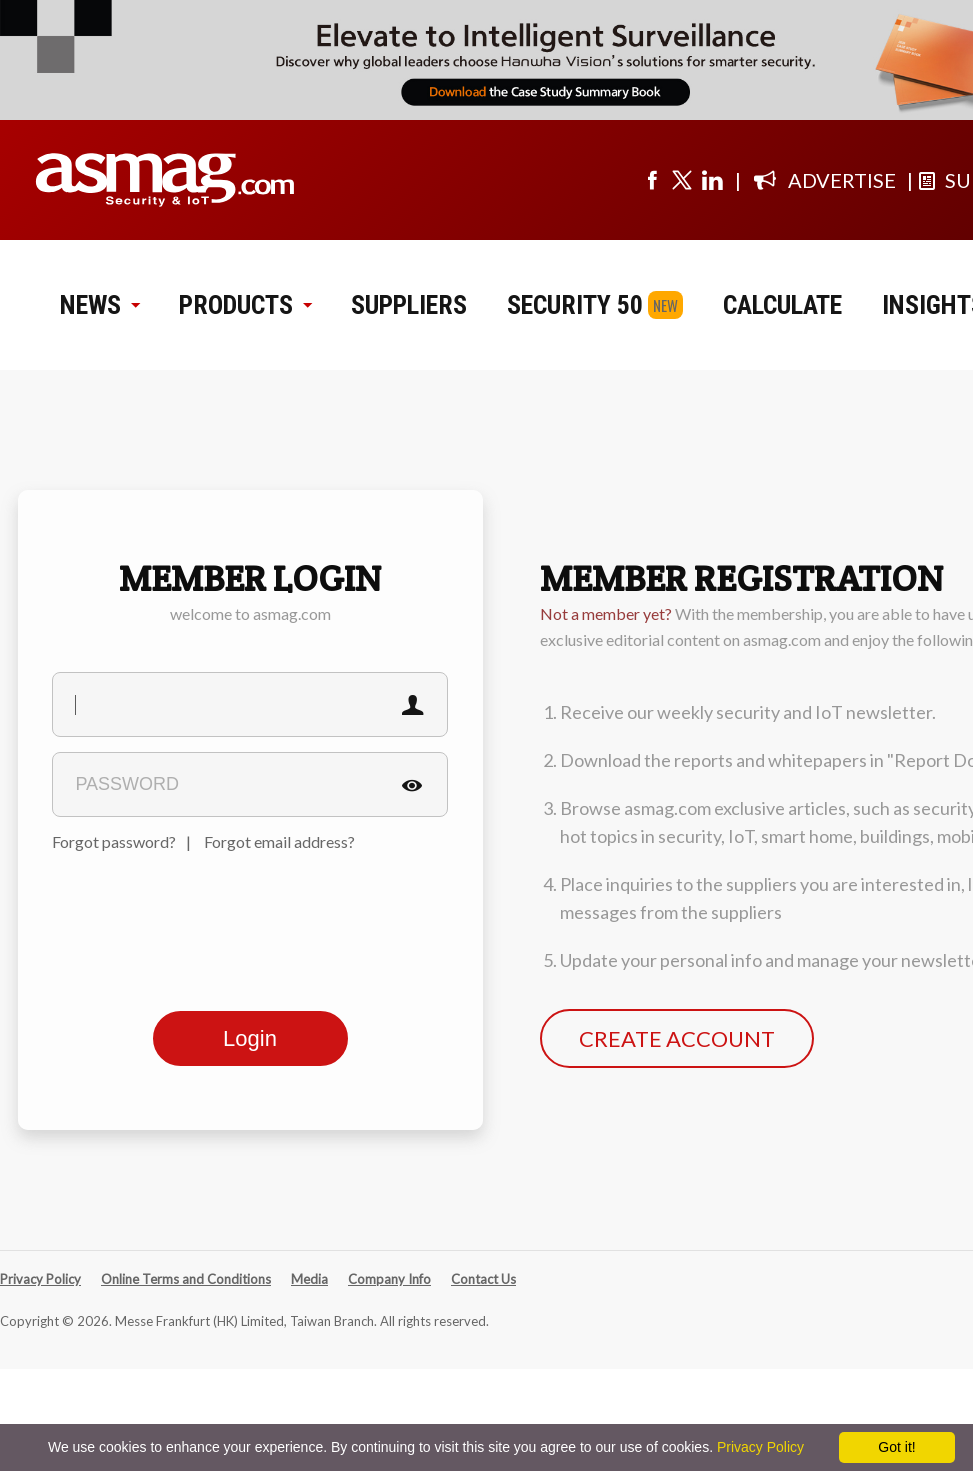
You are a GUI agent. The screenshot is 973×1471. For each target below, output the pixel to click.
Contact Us (483, 1279)
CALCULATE (782, 305)
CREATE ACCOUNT (677, 1038)
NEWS (99, 305)
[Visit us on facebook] (652, 180)
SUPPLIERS (409, 305)
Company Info (389, 1279)
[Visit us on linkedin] (712, 180)
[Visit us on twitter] (682, 180)
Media (309, 1279)
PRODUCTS (245, 305)
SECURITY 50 (575, 305)
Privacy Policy (40, 1279)
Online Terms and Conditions (186, 1279)
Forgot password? (114, 841)
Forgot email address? (279, 841)
